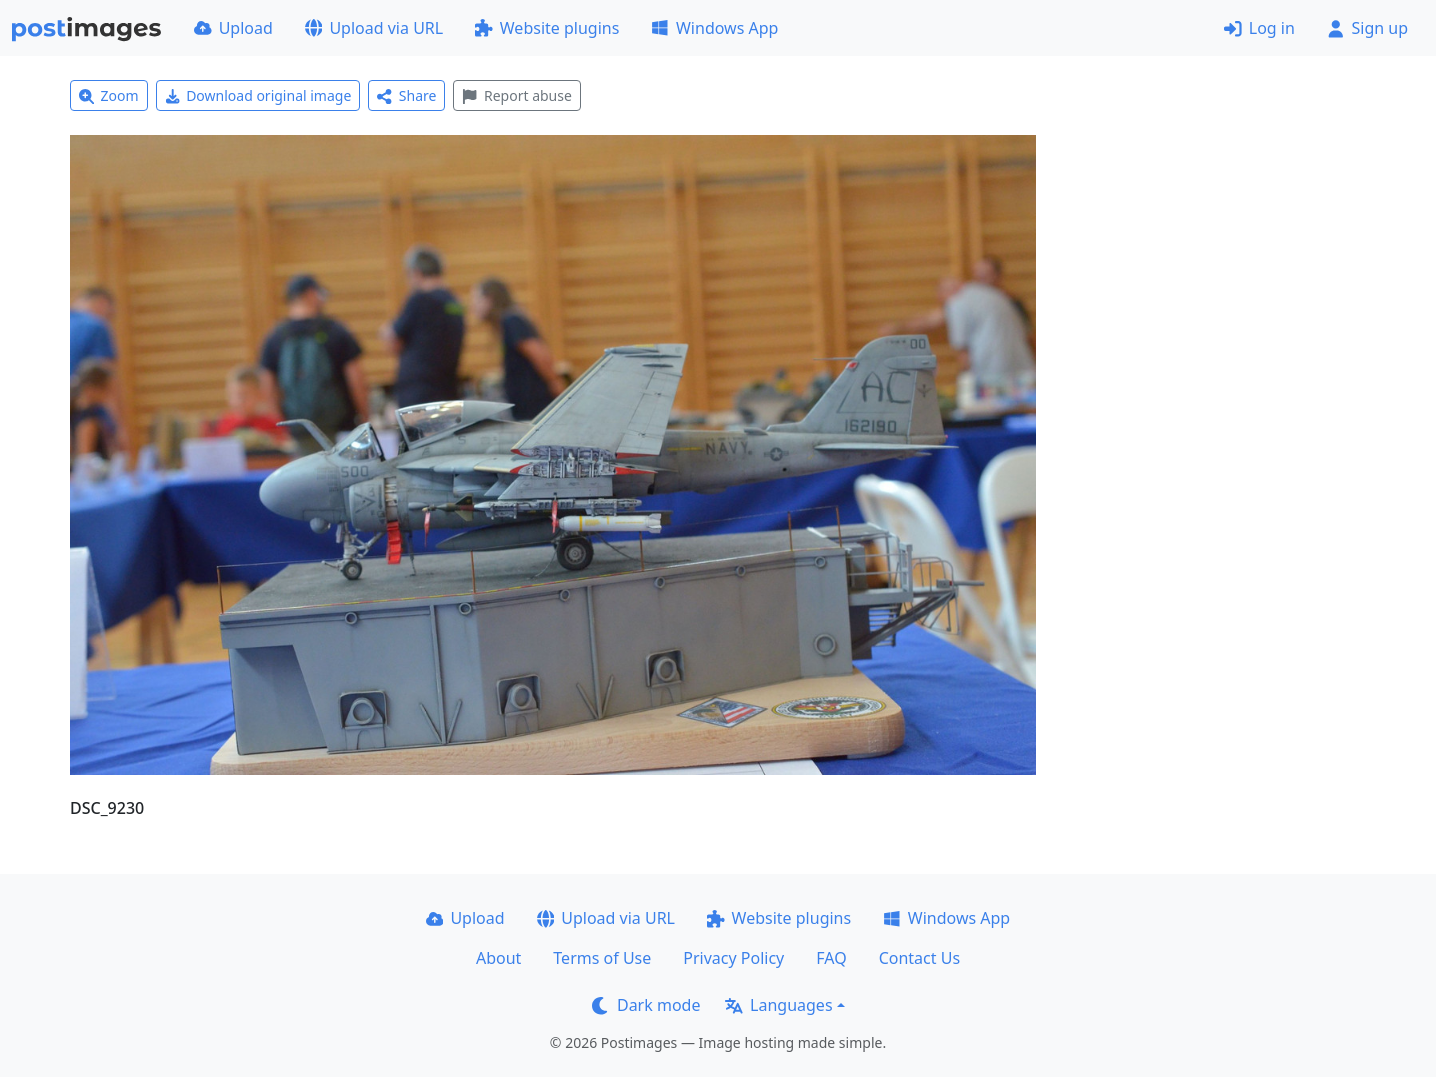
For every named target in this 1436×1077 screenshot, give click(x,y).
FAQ (831, 958)
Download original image (258, 95)
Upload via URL (374, 28)
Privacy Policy (733, 958)
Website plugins (547, 28)
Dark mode (646, 1005)
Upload (233, 28)
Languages (778, 1005)
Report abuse (516, 95)
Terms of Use (602, 958)
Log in (1259, 28)
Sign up (1367, 28)
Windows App (714, 28)
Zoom (109, 95)
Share (406, 95)
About (498, 958)
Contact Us (919, 958)
